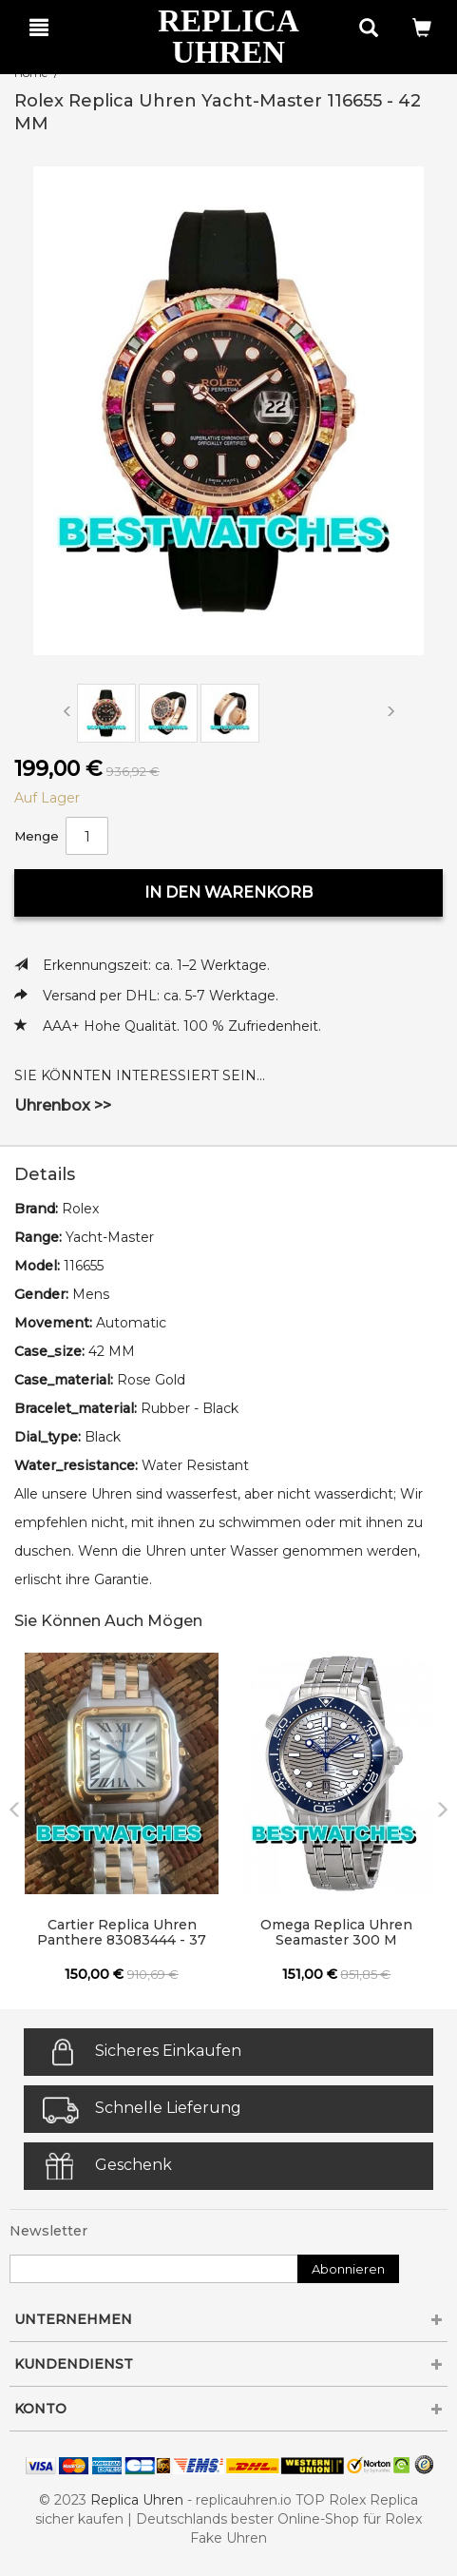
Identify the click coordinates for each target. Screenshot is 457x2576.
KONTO (228, 2408)
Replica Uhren (136, 2499)
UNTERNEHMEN (228, 2319)
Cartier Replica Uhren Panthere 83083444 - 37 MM (121, 1933)
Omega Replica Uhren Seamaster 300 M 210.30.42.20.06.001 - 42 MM (336, 1933)
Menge (36, 835)
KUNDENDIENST (228, 2364)
